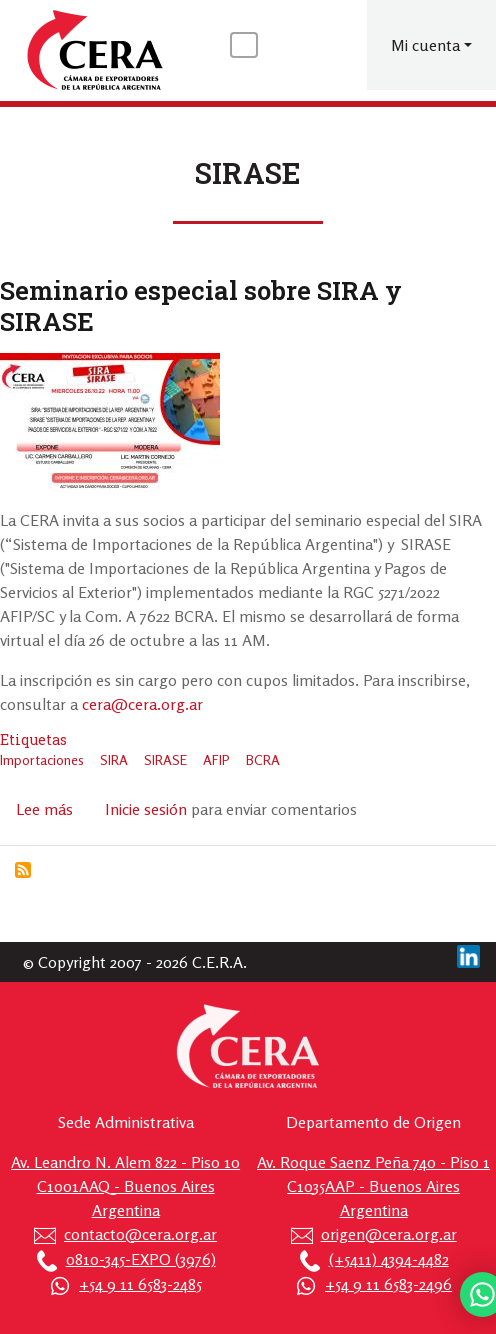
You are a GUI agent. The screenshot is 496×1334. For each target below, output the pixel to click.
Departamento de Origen (373, 1122)
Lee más (44, 809)
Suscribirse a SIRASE (23, 870)
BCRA (263, 759)
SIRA (114, 759)
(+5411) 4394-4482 (389, 1259)
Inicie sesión (146, 809)
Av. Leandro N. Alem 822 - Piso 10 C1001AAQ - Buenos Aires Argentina (125, 1186)
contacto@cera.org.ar (140, 1234)
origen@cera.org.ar (389, 1234)
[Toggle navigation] (244, 45)
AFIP (216, 759)
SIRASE (165, 759)
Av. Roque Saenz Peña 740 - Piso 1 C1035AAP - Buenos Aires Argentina (373, 1186)
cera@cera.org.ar (142, 704)
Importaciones (42, 759)
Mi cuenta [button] (425, 45)
